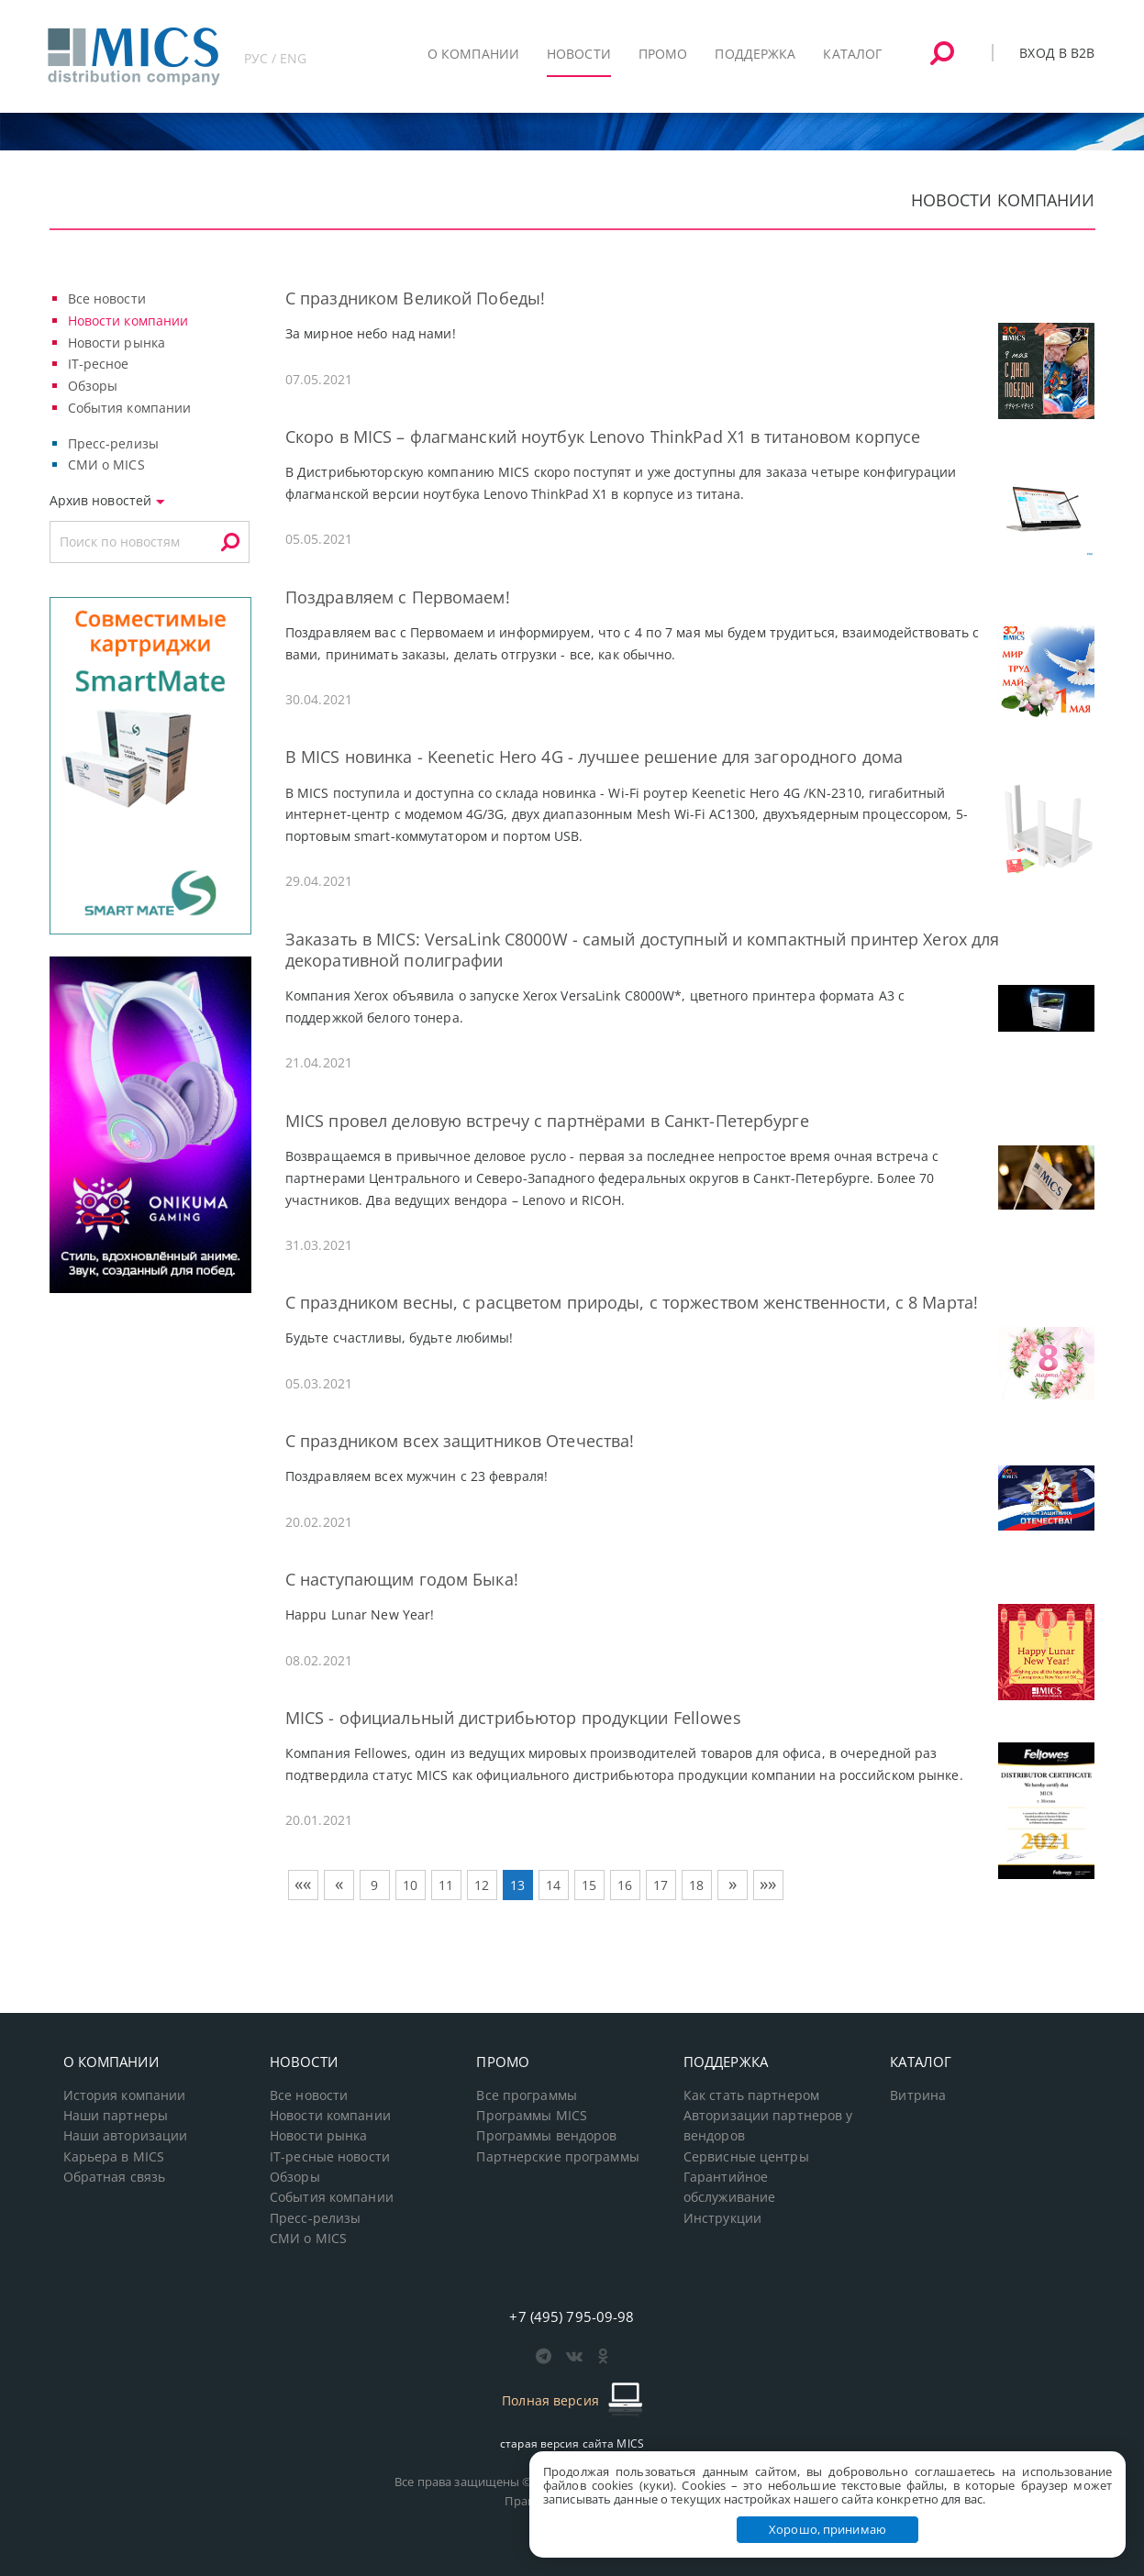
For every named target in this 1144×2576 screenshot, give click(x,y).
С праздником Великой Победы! (415, 298)
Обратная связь (114, 2177)
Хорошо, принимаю (827, 2529)
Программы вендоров (546, 2136)
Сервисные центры (746, 2157)
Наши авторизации (125, 2136)
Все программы (526, 2095)
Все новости (107, 298)
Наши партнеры (116, 2115)
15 (589, 1885)
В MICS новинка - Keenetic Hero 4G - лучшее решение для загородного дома (594, 757)
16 (624, 1885)
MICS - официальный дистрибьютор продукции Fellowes (513, 1718)
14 (553, 1885)
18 (696, 1885)
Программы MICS (531, 2115)
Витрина (918, 2095)
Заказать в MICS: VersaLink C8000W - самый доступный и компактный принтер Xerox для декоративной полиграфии (642, 949)
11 (446, 1885)
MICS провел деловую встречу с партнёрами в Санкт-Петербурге (547, 1121)
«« (302, 1884)
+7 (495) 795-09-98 (571, 2316)
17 (660, 1885)
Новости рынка (117, 342)
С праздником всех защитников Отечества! (460, 1441)
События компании (130, 407)
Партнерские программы (557, 2157)
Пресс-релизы (113, 443)
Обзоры (93, 385)
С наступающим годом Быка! (401, 1579)
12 (481, 1885)
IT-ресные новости (330, 2157)
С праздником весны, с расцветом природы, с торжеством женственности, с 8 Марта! (631, 1302)
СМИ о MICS (106, 464)
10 (410, 1885)
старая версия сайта (572, 2443)
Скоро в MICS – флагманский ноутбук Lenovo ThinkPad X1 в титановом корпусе (602, 437)
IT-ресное (98, 363)
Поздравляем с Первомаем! (397, 597)
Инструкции (722, 2218)
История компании (124, 2095)
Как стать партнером (751, 2095)
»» (768, 1884)
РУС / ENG (275, 58)
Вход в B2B (1056, 52)
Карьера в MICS (114, 2157)
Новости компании (128, 320)
